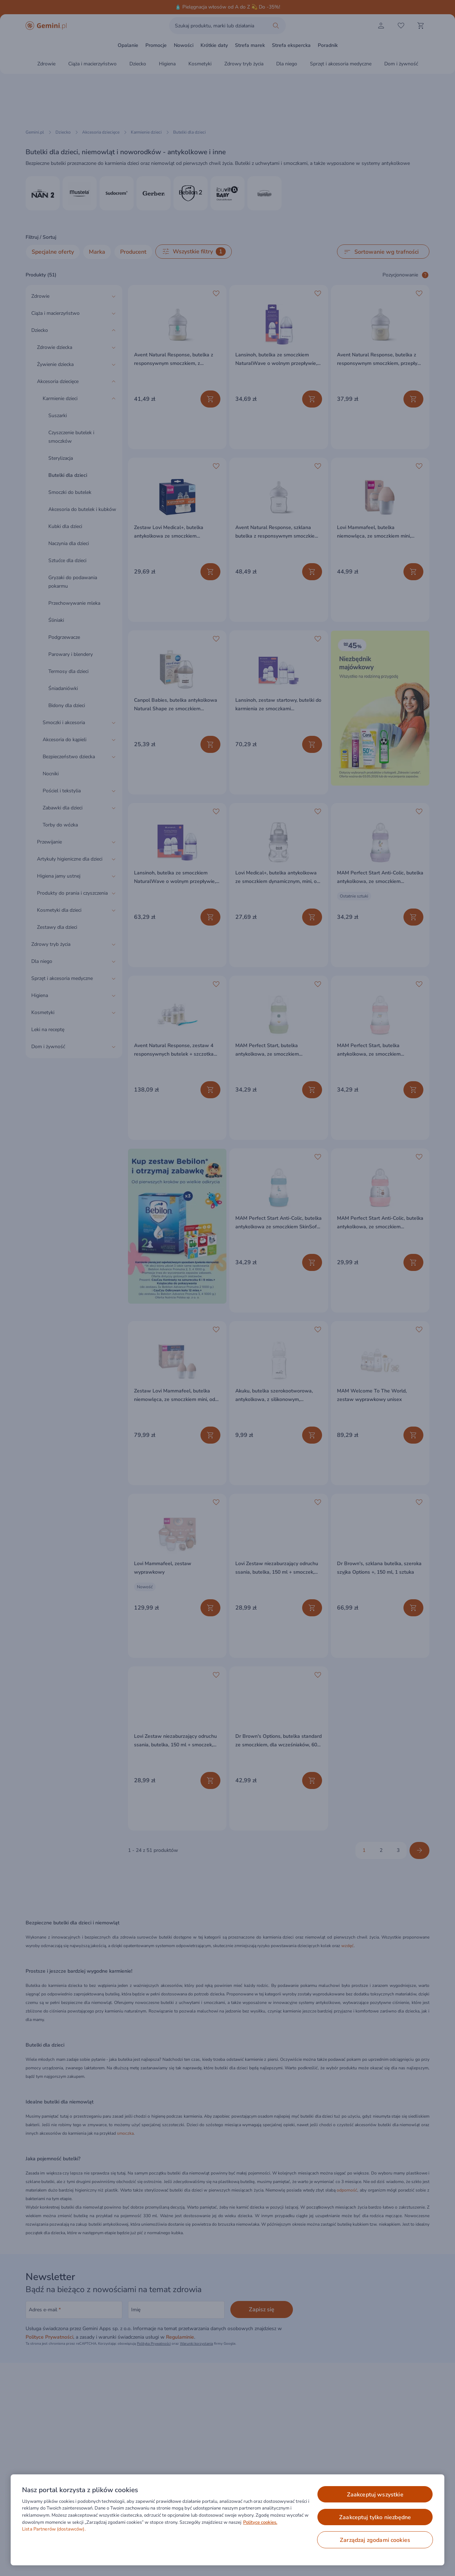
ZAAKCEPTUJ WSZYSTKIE (375, 2495)
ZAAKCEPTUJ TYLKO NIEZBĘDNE (375, 2517)
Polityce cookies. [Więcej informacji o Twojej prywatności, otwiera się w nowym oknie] (260, 2522)
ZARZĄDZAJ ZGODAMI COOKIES (375, 2540)
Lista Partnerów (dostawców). (54, 2529)
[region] (227, 2519)
